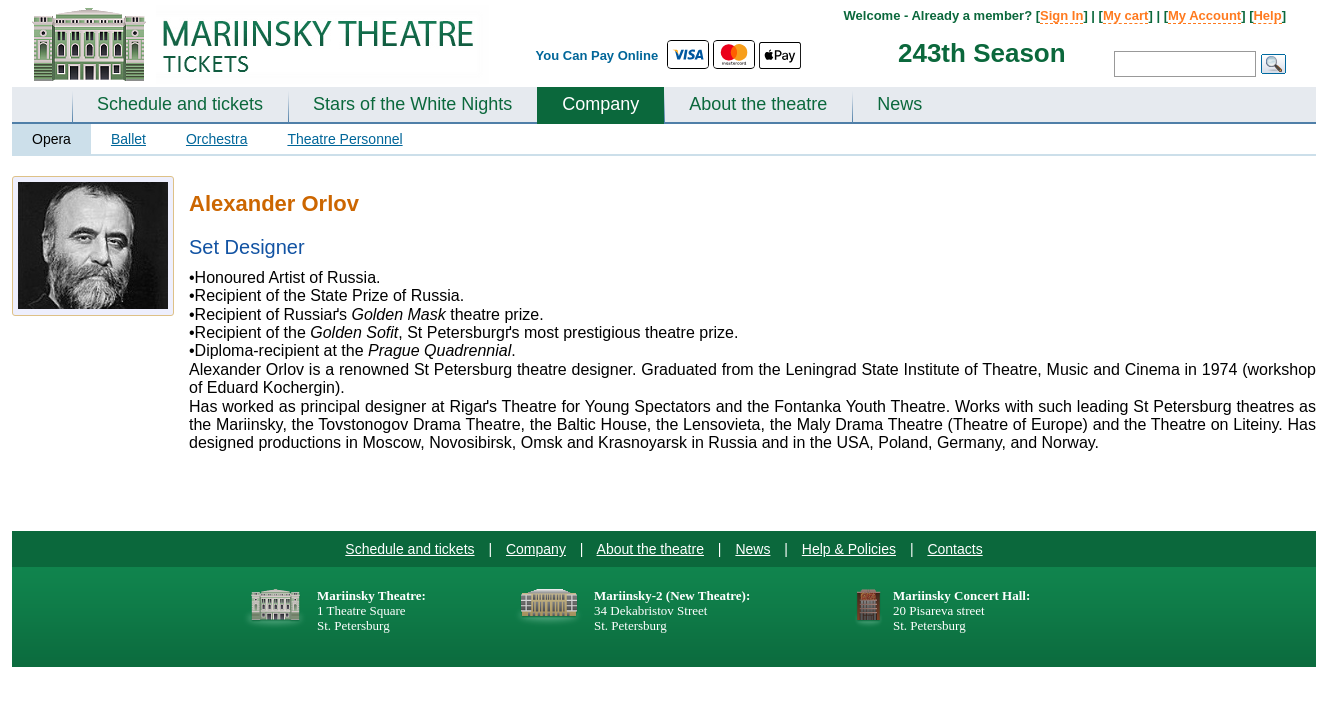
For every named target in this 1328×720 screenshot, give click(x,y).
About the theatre (758, 104)
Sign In (1061, 15)
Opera (51, 139)
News (899, 104)
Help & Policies (849, 549)
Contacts (954, 549)
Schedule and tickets (180, 104)
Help (1267, 15)
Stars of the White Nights (412, 104)
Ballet (128, 139)
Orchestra (216, 139)
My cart (1126, 15)
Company (600, 104)
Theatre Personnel (344, 139)
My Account (1204, 15)
